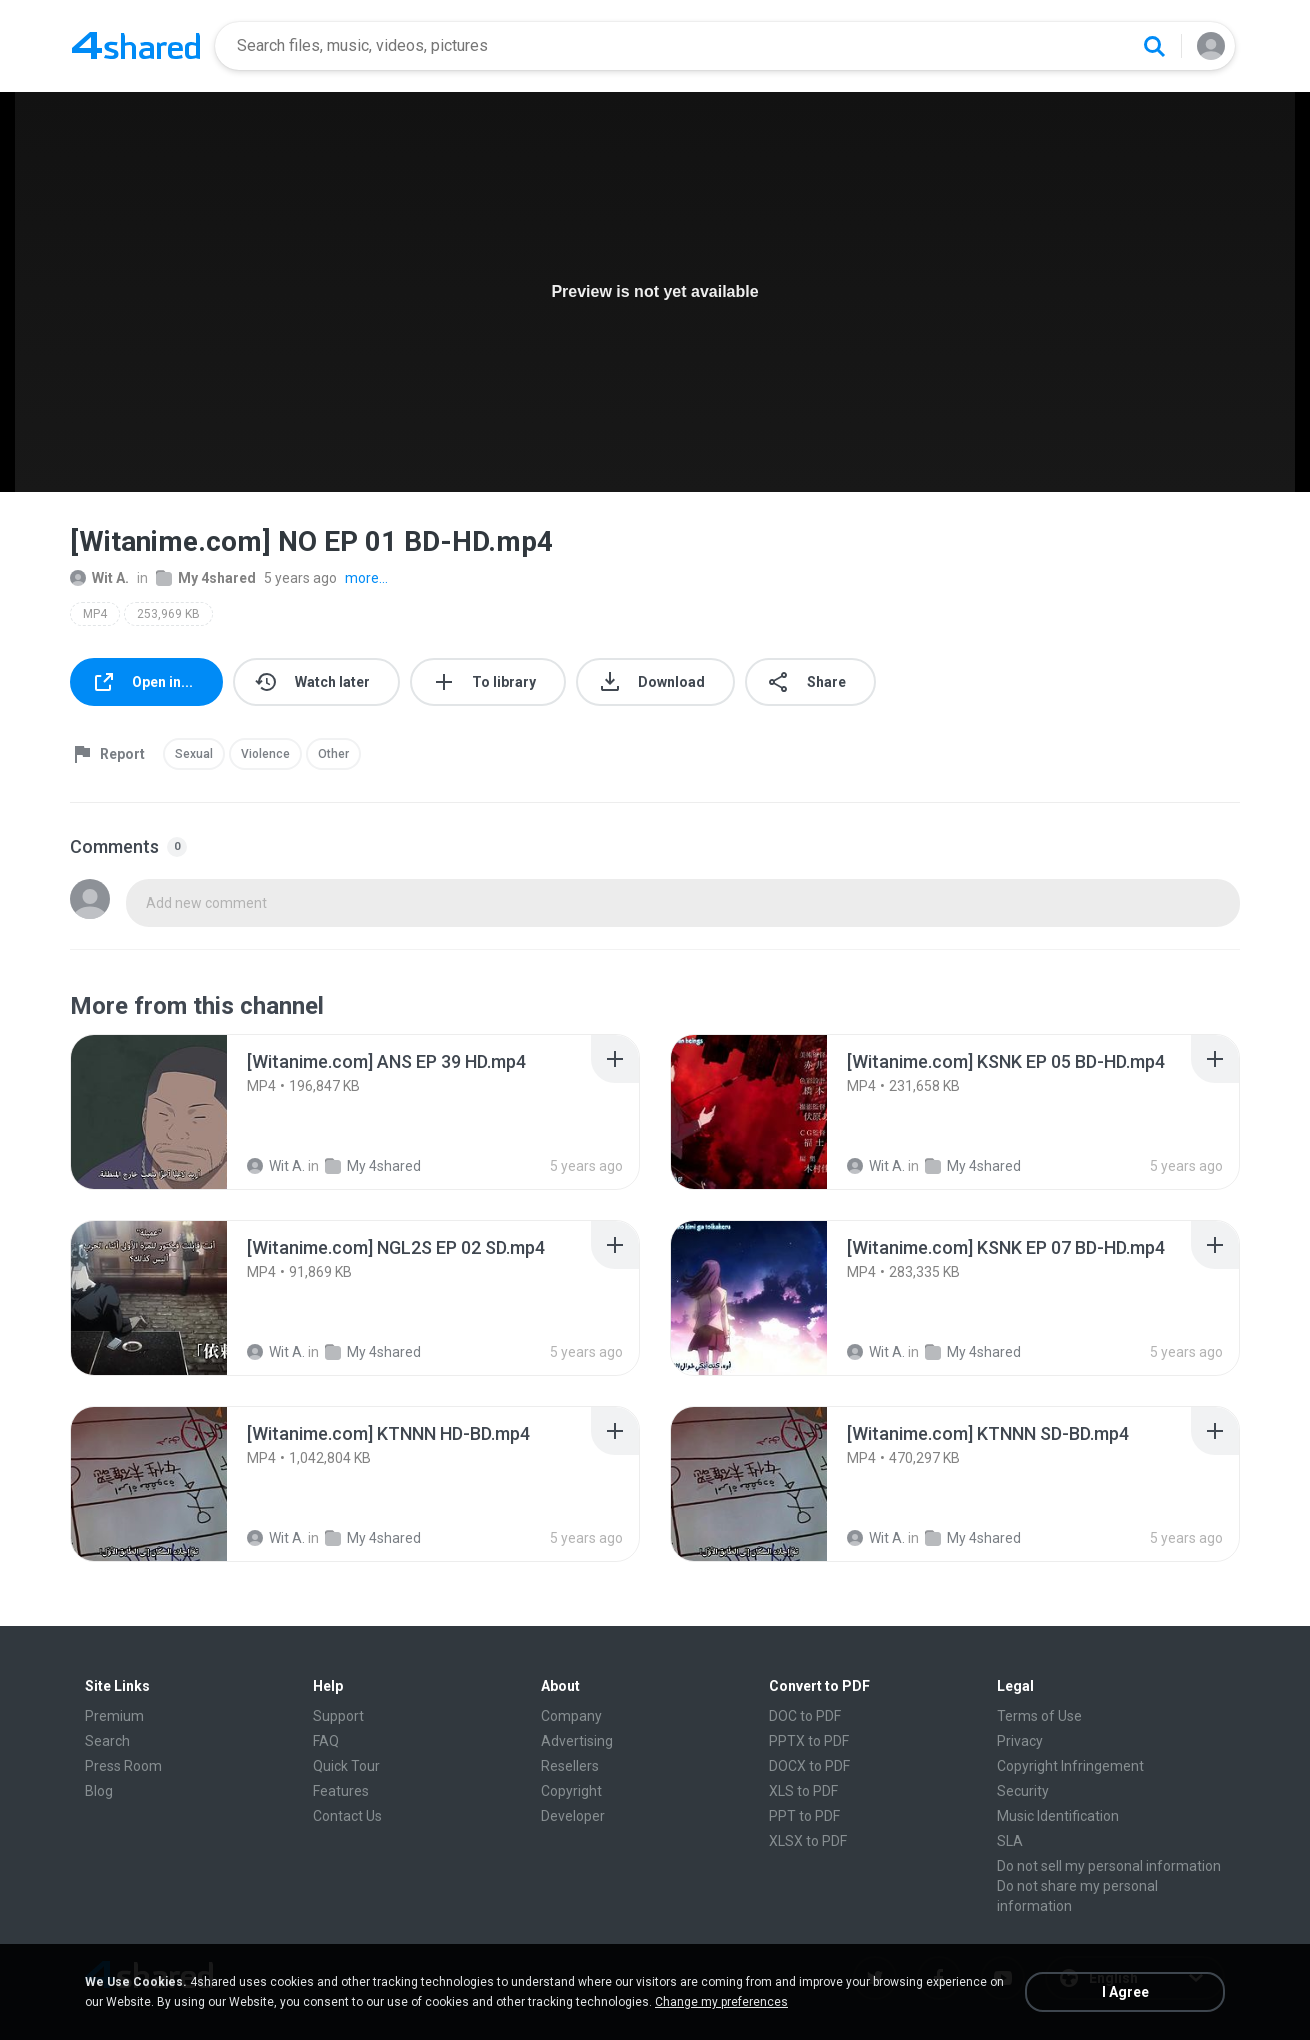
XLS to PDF (803, 1791)
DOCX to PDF (809, 1766)
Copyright (571, 1791)
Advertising (577, 1741)
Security (1023, 1791)
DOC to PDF (805, 1716)
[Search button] (1154, 46)
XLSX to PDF (808, 1841)
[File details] (149, 1112)
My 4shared (206, 578)
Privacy (1020, 1741)
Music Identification (1058, 1816)
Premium (114, 1716)
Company (571, 1716)
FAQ (326, 1741)
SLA (1010, 1841)
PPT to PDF (804, 1816)
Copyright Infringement (1070, 1766)
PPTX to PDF (809, 1741)
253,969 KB (168, 614)
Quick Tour (346, 1766)
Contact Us (347, 1816)
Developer (573, 1816)
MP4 (95, 614)
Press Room (123, 1766)
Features (341, 1791)
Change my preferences (721, 2002)
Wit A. (99, 578)
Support (338, 1716)
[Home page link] (136, 46)
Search (107, 1741)
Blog (99, 1791)
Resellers (570, 1766)
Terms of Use (1039, 1716)
